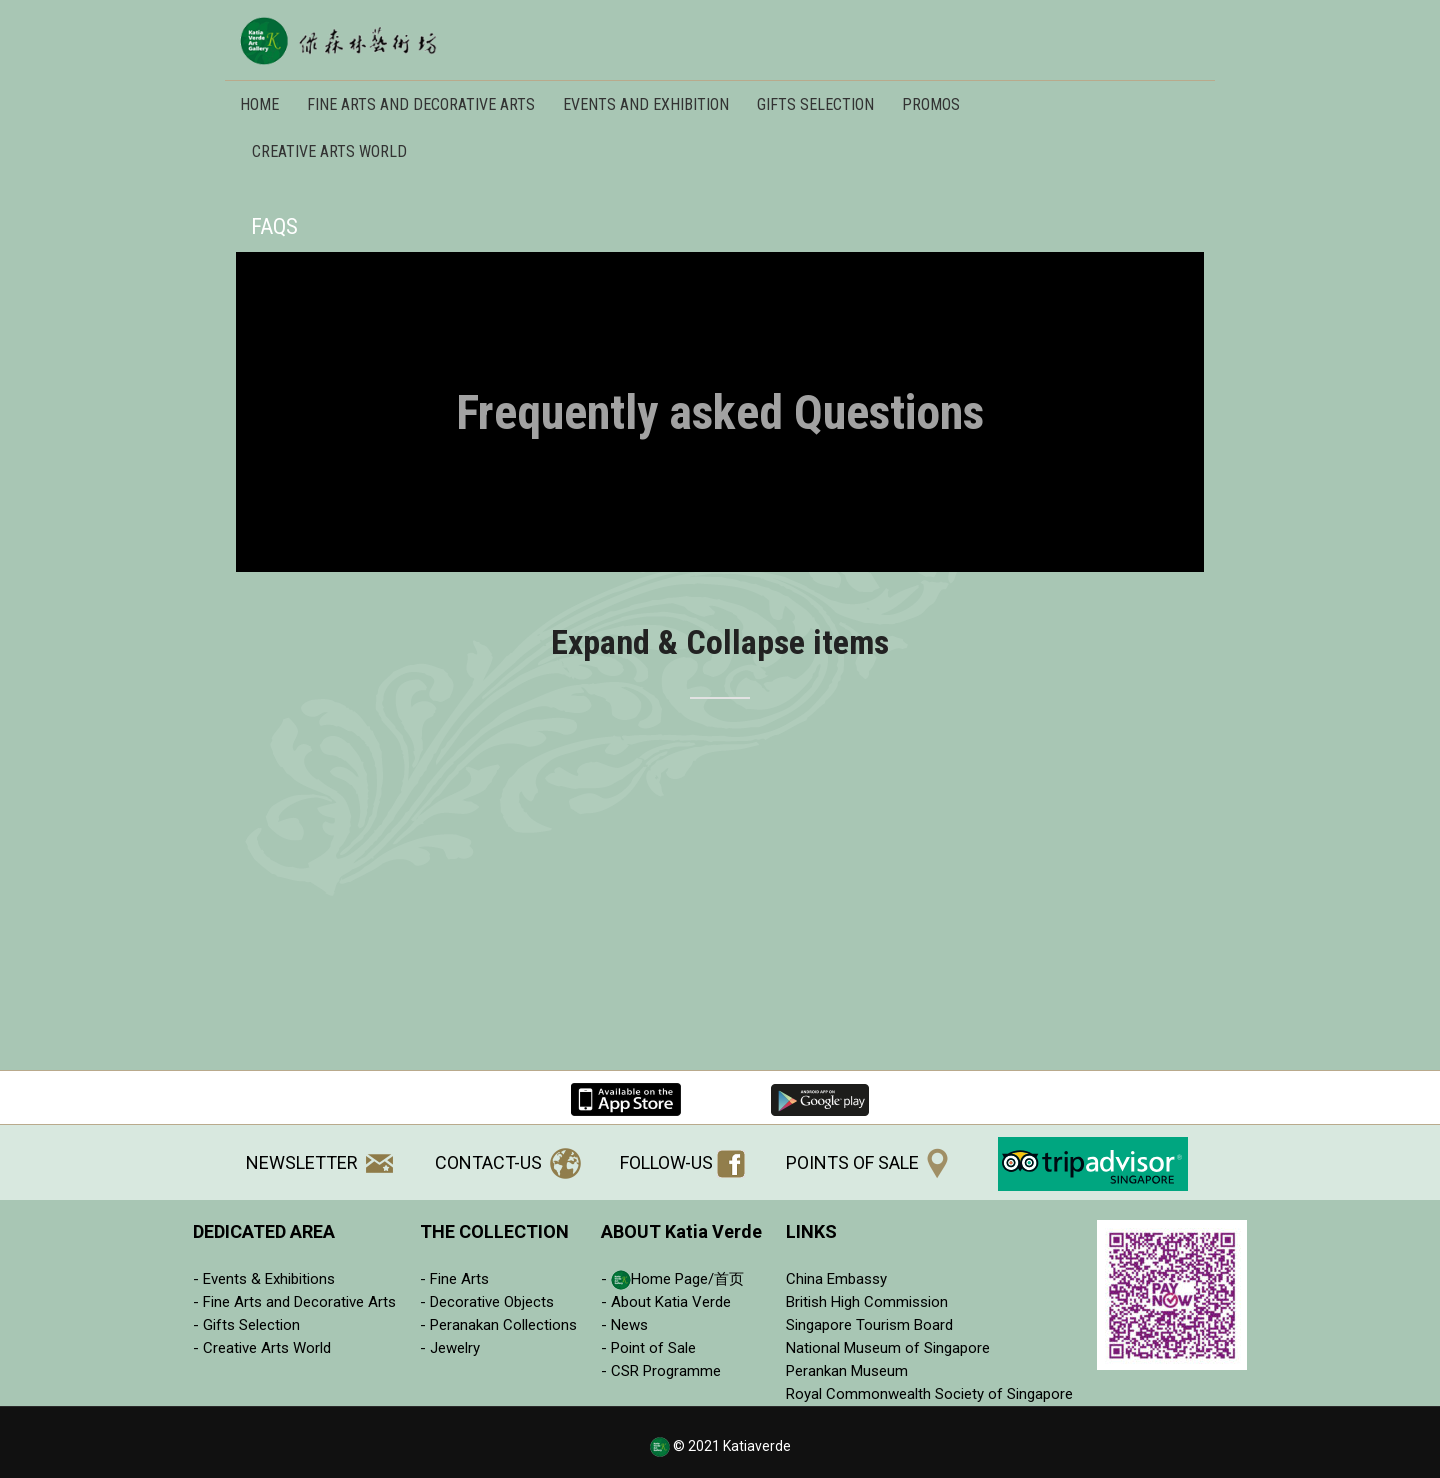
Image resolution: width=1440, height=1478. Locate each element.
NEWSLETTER (319, 1162)
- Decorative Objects (487, 1302)
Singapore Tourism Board (869, 1325)
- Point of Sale (648, 1348)
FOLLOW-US (682, 1162)
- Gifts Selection (246, 1325)
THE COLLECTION (494, 1231)
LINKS (811, 1231)
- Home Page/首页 (672, 1279)
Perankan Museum (847, 1371)
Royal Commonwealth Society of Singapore (929, 1394)
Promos (931, 104)
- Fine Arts (454, 1279)
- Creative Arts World (262, 1348)
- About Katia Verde (666, 1302)
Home (259, 104)
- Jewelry (450, 1348)
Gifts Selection (815, 104)
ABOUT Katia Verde (681, 1231)
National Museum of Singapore (888, 1348)
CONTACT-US (508, 1162)
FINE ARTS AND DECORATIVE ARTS (421, 104)
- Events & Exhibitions (264, 1279)
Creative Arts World (329, 151)
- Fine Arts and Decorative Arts (294, 1302)
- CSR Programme (661, 1371)
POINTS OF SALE (867, 1162)
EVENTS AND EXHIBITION (646, 104)
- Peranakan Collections (498, 1325)
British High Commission (867, 1302)
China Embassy (836, 1279)
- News (624, 1325)
